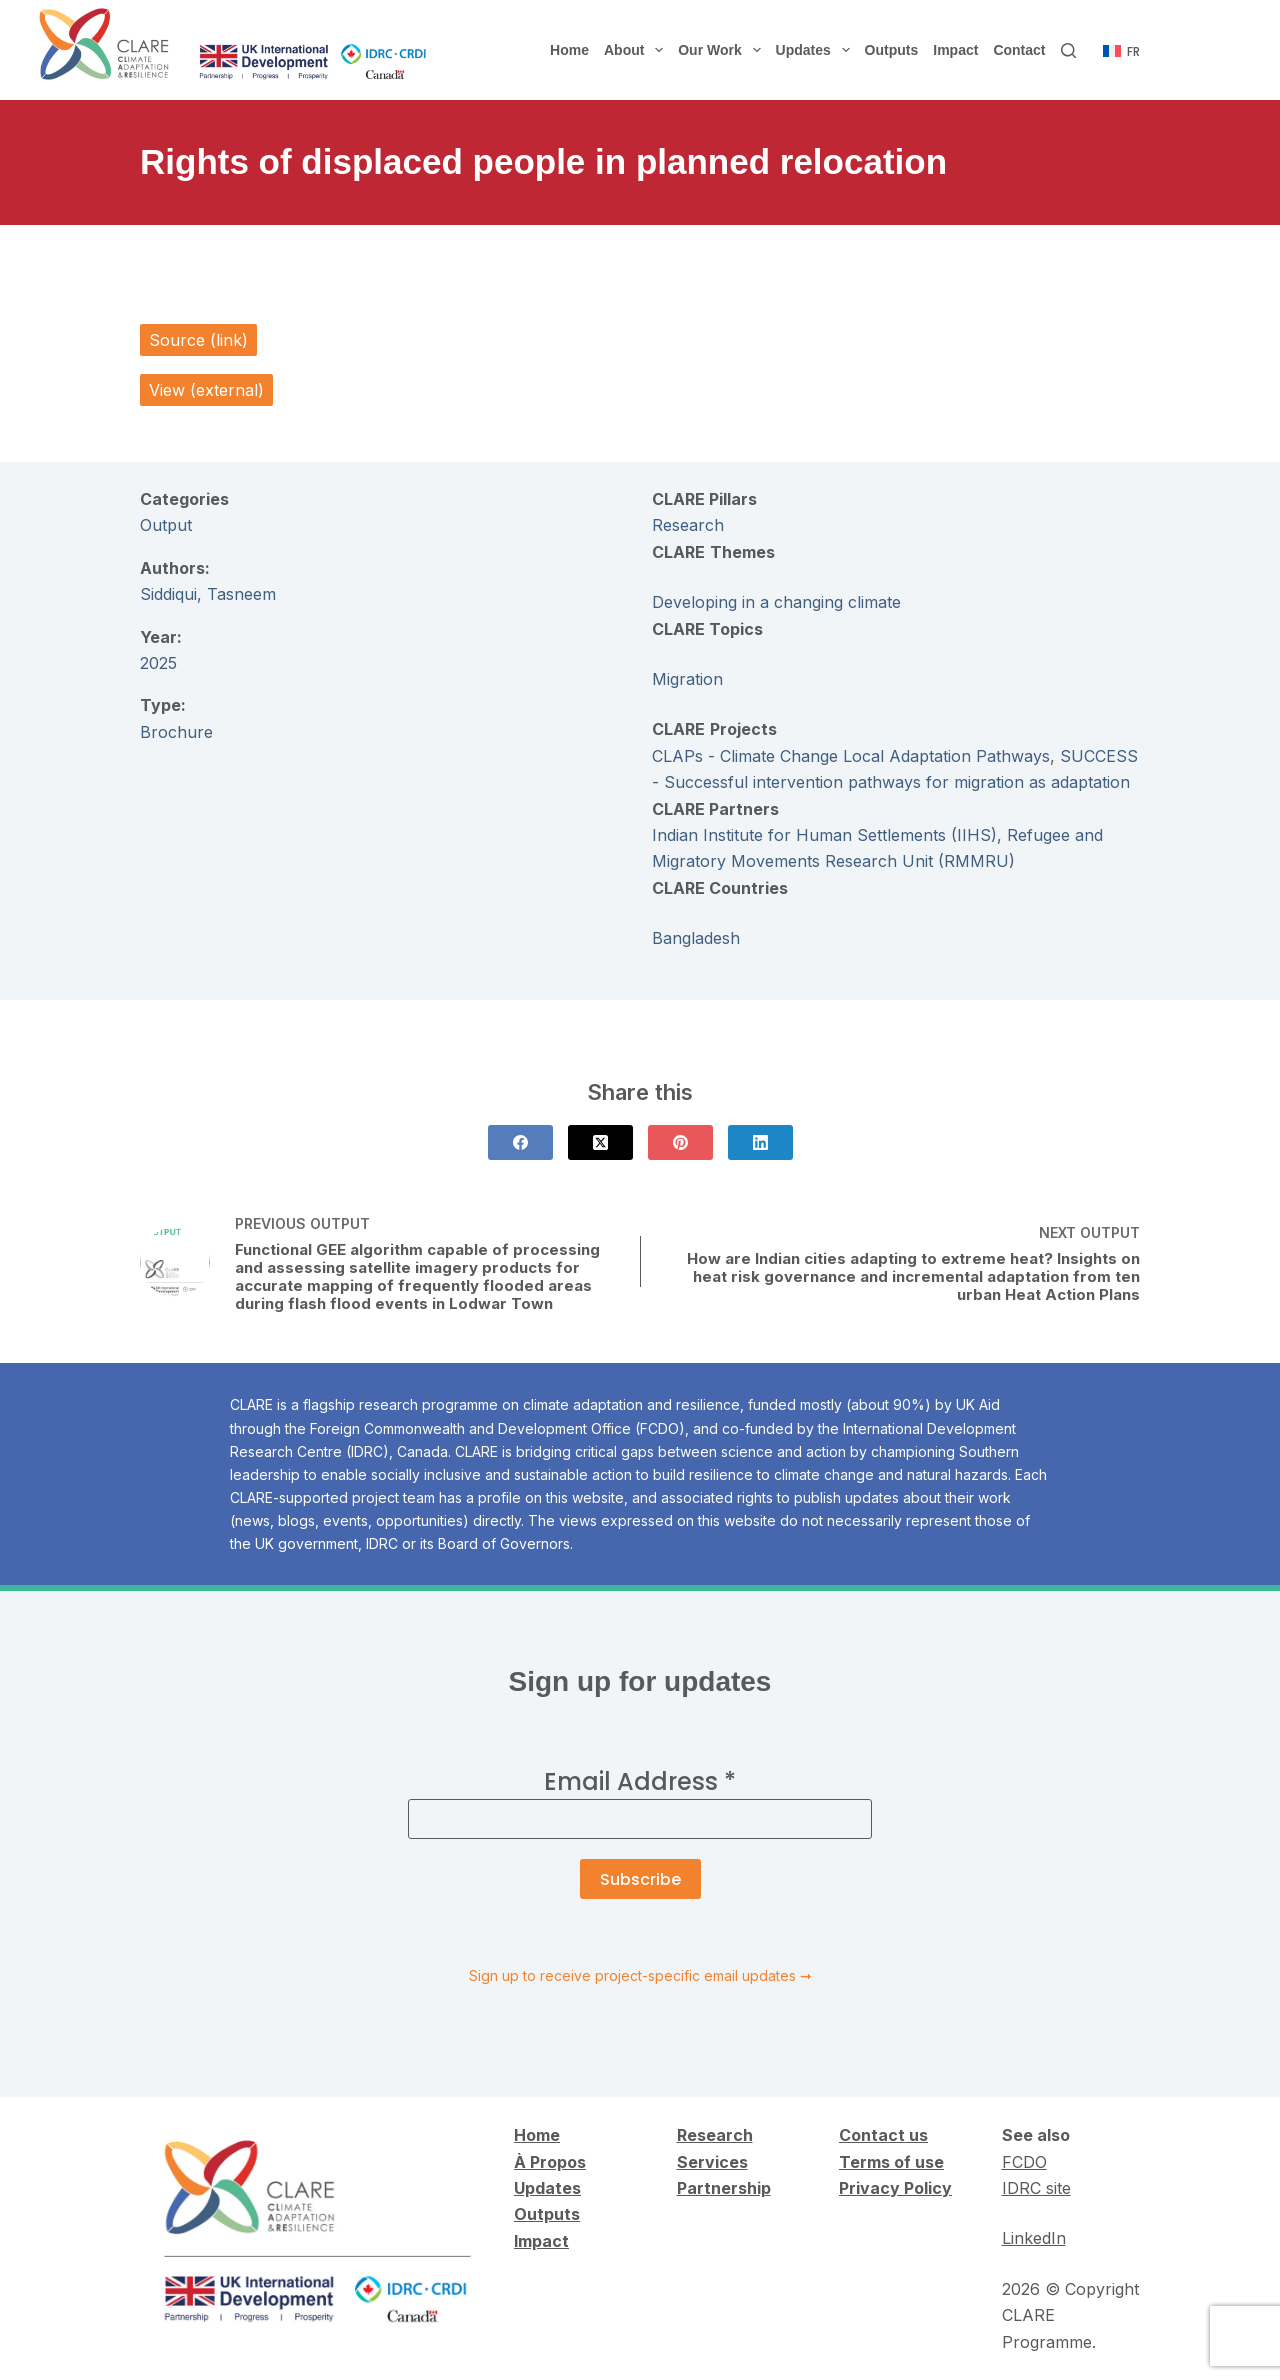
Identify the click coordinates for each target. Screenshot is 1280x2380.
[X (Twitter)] (600, 1142)
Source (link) (198, 340)
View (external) (206, 390)
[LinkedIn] (760, 1142)
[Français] (1121, 52)
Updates (817, 50)
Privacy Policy (895, 2188)
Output (166, 525)
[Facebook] (520, 1142)
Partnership (724, 2188)
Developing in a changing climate (776, 602)
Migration (687, 679)
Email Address (640, 1781)
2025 (158, 663)
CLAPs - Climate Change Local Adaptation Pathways (851, 756)
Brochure (176, 732)
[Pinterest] (680, 1142)
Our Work (723, 50)
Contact (1019, 50)
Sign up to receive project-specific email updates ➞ (640, 1975)
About (637, 50)
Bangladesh (696, 938)
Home (569, 50)
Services (712, 2162)
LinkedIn (1034, 2238)
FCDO (1024, 2162)
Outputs (892, 50)
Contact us (883, 2135)
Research (688, 525)
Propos (556, 2162)
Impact (955, 50)
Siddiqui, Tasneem (208, 594)
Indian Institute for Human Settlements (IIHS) (824, 835)
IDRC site (1036, 2188)
